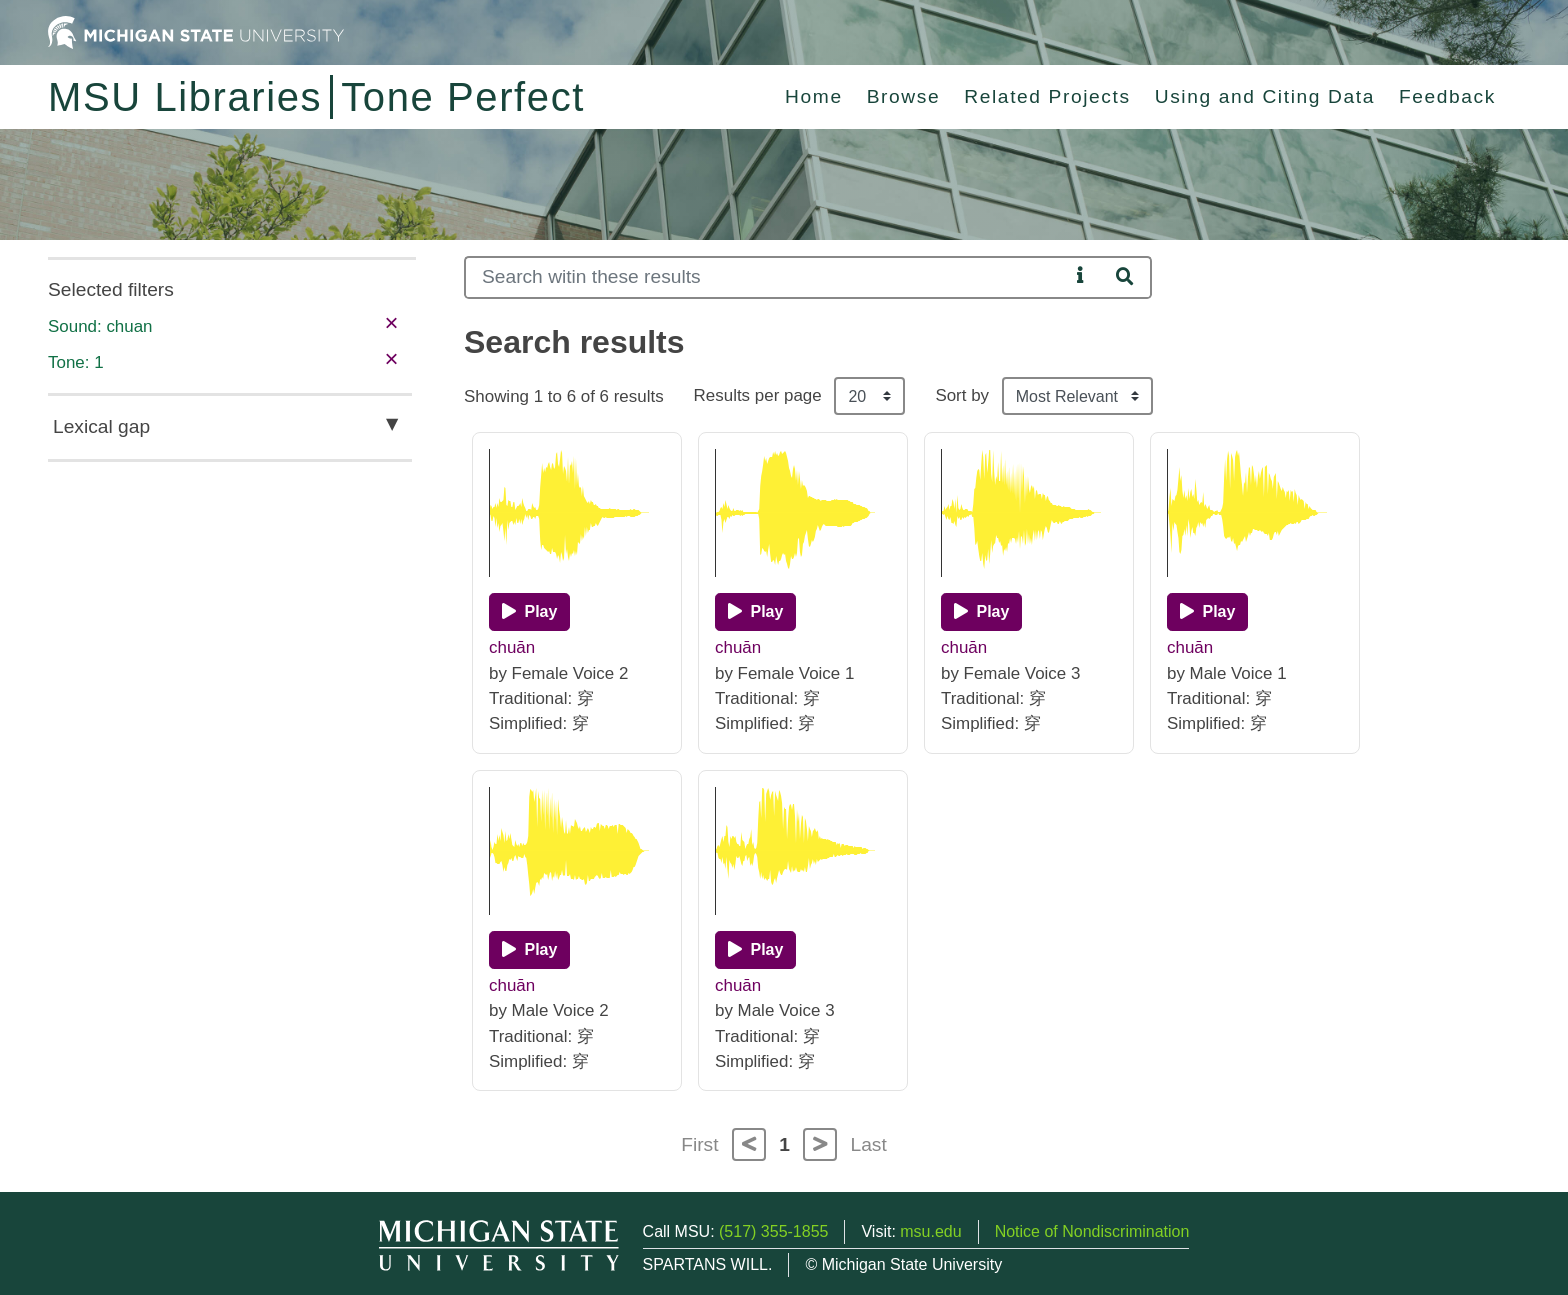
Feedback (1447, 96)
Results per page (758, 395)
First (699, 1144)
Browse (904, 96)
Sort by (962, 395)
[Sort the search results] (1077, 396)
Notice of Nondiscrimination (1092, 1231)
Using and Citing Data (1265, 96)
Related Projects (1047, 96)
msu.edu (930, 1231)
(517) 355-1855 (773, 1231)
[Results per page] (869, 396)
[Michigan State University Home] (196, 31)
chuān (512, 647)
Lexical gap (101, 426)
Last (869, 1144)
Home (814, 96)
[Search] (766, 277)
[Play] (529, 612)
